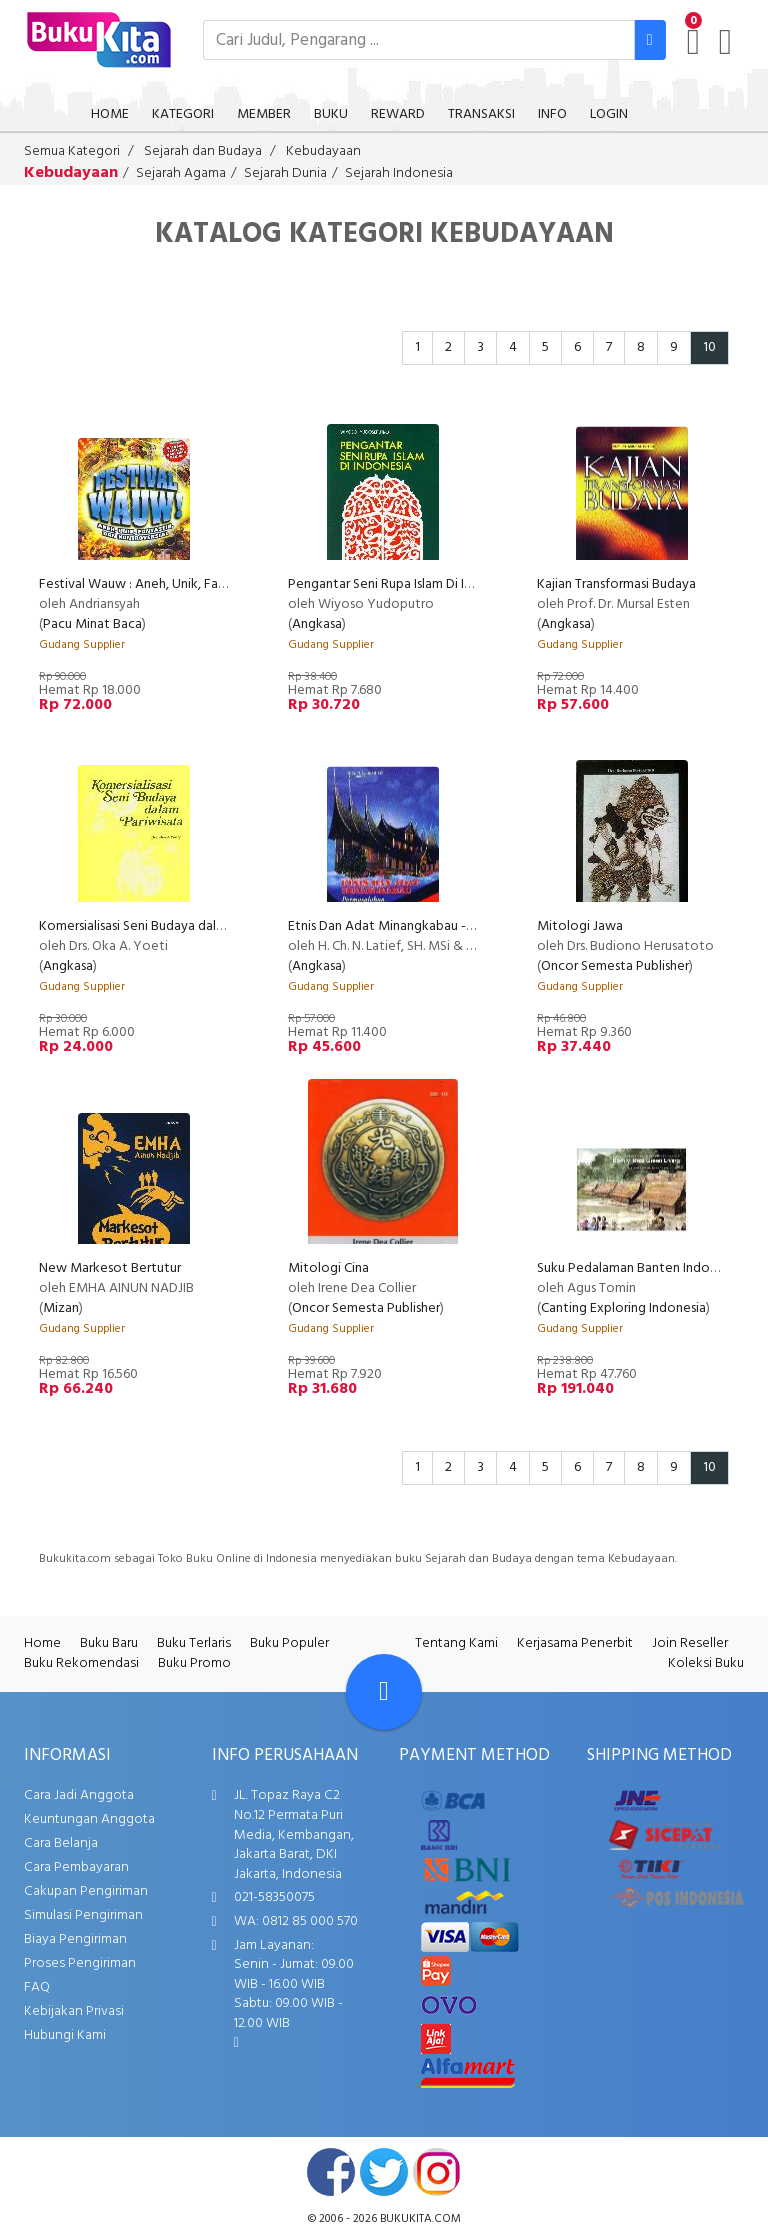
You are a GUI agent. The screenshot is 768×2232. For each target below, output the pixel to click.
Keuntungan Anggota (89, 1819)
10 (709, 347)
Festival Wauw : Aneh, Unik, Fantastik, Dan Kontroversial (205, 584)
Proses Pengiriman (80, 1963)
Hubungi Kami (65, 2035)
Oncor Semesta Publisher (615, 966)
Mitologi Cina (328, 1268)
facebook (331, 2172)
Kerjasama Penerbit (575, 1643)
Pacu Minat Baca (92, 624)
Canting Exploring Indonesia (623, 1308)
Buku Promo (194, 1663)
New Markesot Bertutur (110, 1268)
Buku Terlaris (194, 1643)
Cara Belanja (61, 1843)
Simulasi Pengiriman (83, 1915)
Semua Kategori (72, 151)
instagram (437, 2172)
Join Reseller (690, 1643)
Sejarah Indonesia (399, 173)
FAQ (37, 1987)
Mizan (61, 1308)
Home (42, 1643)
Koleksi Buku (706, 1663)
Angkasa (317, 624)
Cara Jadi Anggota (79, 1795)
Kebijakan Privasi (74, 2011)
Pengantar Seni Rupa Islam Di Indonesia (403, 584)
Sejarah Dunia (285, 173)
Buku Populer (289, 1643)
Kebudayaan (323, 151)
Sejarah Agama (181, 173)
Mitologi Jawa (580, 926)
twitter (384, 2172)
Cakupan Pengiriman (86, 1891)
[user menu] (725, 42)
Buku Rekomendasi (81, 1663)
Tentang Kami (456, 1643)
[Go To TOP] (384, 1692)
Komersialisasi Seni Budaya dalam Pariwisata (168, 926)
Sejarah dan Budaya (203, 151)
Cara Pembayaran (76, 1867)
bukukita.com (420, 2219)
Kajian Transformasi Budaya (616, 584)
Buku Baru (109, 1643)
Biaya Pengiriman (75, 1939)
